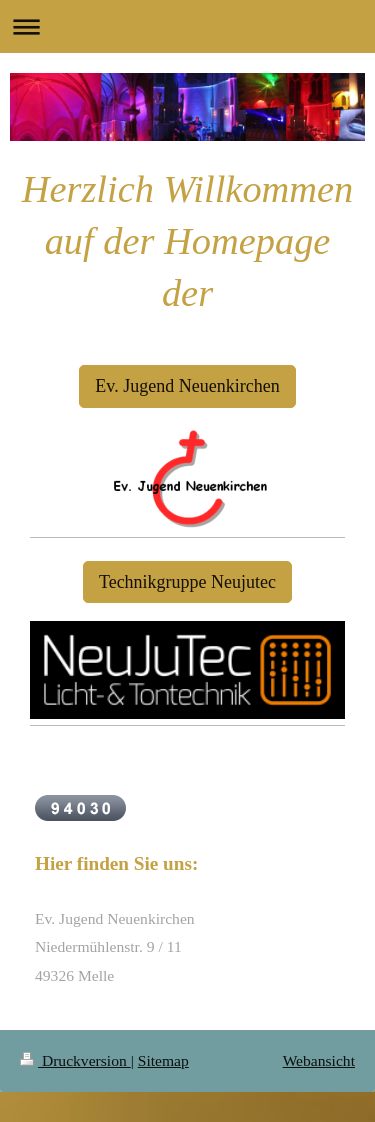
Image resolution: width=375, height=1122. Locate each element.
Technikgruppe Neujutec (187, 582)
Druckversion (75, 1060)
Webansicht (319, 1060)
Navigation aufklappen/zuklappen (187, 26)
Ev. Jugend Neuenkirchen (187, 386)
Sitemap (163, 1060)
